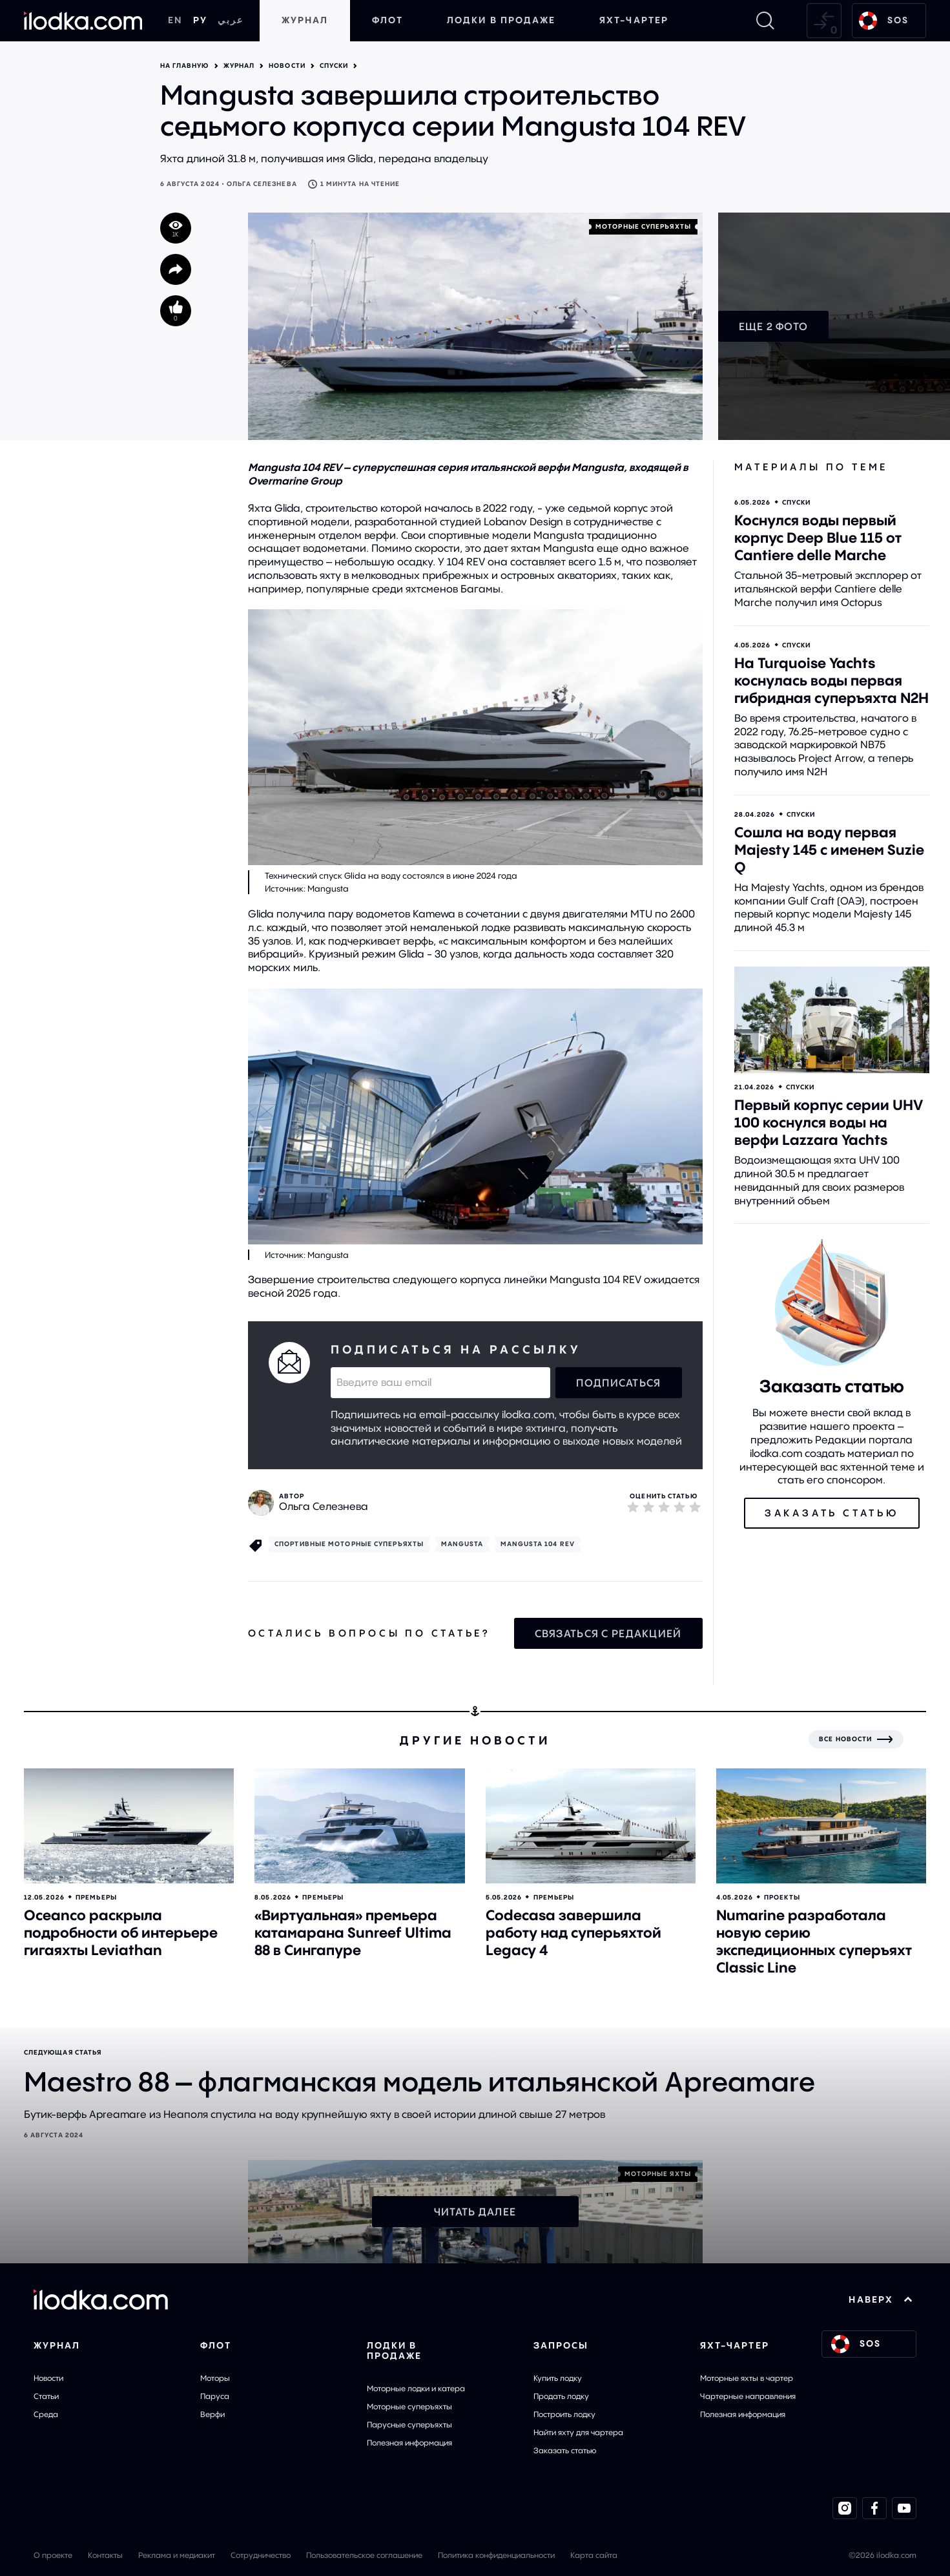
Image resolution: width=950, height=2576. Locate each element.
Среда (46, 2414)
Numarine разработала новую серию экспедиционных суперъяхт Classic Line (814, 1941)
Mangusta (462, 1544)
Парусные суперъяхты (409, 2424)
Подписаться (618, 1382)
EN (175, 20)
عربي (230, 20)
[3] (664, 1506)
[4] (679, 1506)
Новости (287, 66)
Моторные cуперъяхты (643, 226)
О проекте (53, 2555)
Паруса (214, 2396)
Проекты (782, 1897)
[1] (633, 1506)
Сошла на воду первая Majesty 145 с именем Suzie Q (829, 849)
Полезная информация (409, 2442)
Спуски (334, 66)
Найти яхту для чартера (578, 2432)
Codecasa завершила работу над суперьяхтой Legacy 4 (573, 1932)
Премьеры (96, 1897)
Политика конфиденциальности (496, 2555)
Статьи (46, 2396)
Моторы (215, 2378)
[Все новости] (856, 1739)
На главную (184, 66)
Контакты (105, 2555)
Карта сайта (593, 2555)
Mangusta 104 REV (538, 1544)
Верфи (212, 2414)
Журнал (305, 20)
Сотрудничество (261, 2555)
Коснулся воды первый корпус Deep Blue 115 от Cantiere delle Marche (818, 537)
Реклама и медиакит (176, 2555)
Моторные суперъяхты (409, 2406)
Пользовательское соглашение (364, 2555)
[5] (695, 1506)
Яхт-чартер (633, 20)
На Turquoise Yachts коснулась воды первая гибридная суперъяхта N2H (831, 680)
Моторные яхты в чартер (746, 2378)
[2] (648, 1506)
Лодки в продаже (501, 20)
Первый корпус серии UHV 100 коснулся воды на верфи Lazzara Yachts (828, 1122)
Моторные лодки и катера (416, 2388)
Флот (387, 20)
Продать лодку (561, 2396)
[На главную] (83, 21)
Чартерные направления (748, 2396)
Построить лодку (564, 2414)
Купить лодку (557, 2378)
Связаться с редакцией (608, 1633)
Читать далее (475, 2211)
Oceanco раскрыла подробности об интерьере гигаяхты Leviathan (121, 1932)
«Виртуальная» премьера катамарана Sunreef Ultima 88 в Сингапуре (352, 1932)
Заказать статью (564, 2450)
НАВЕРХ (881, 2299)
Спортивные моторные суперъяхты (349, 1544)
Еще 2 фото (774, 326)
